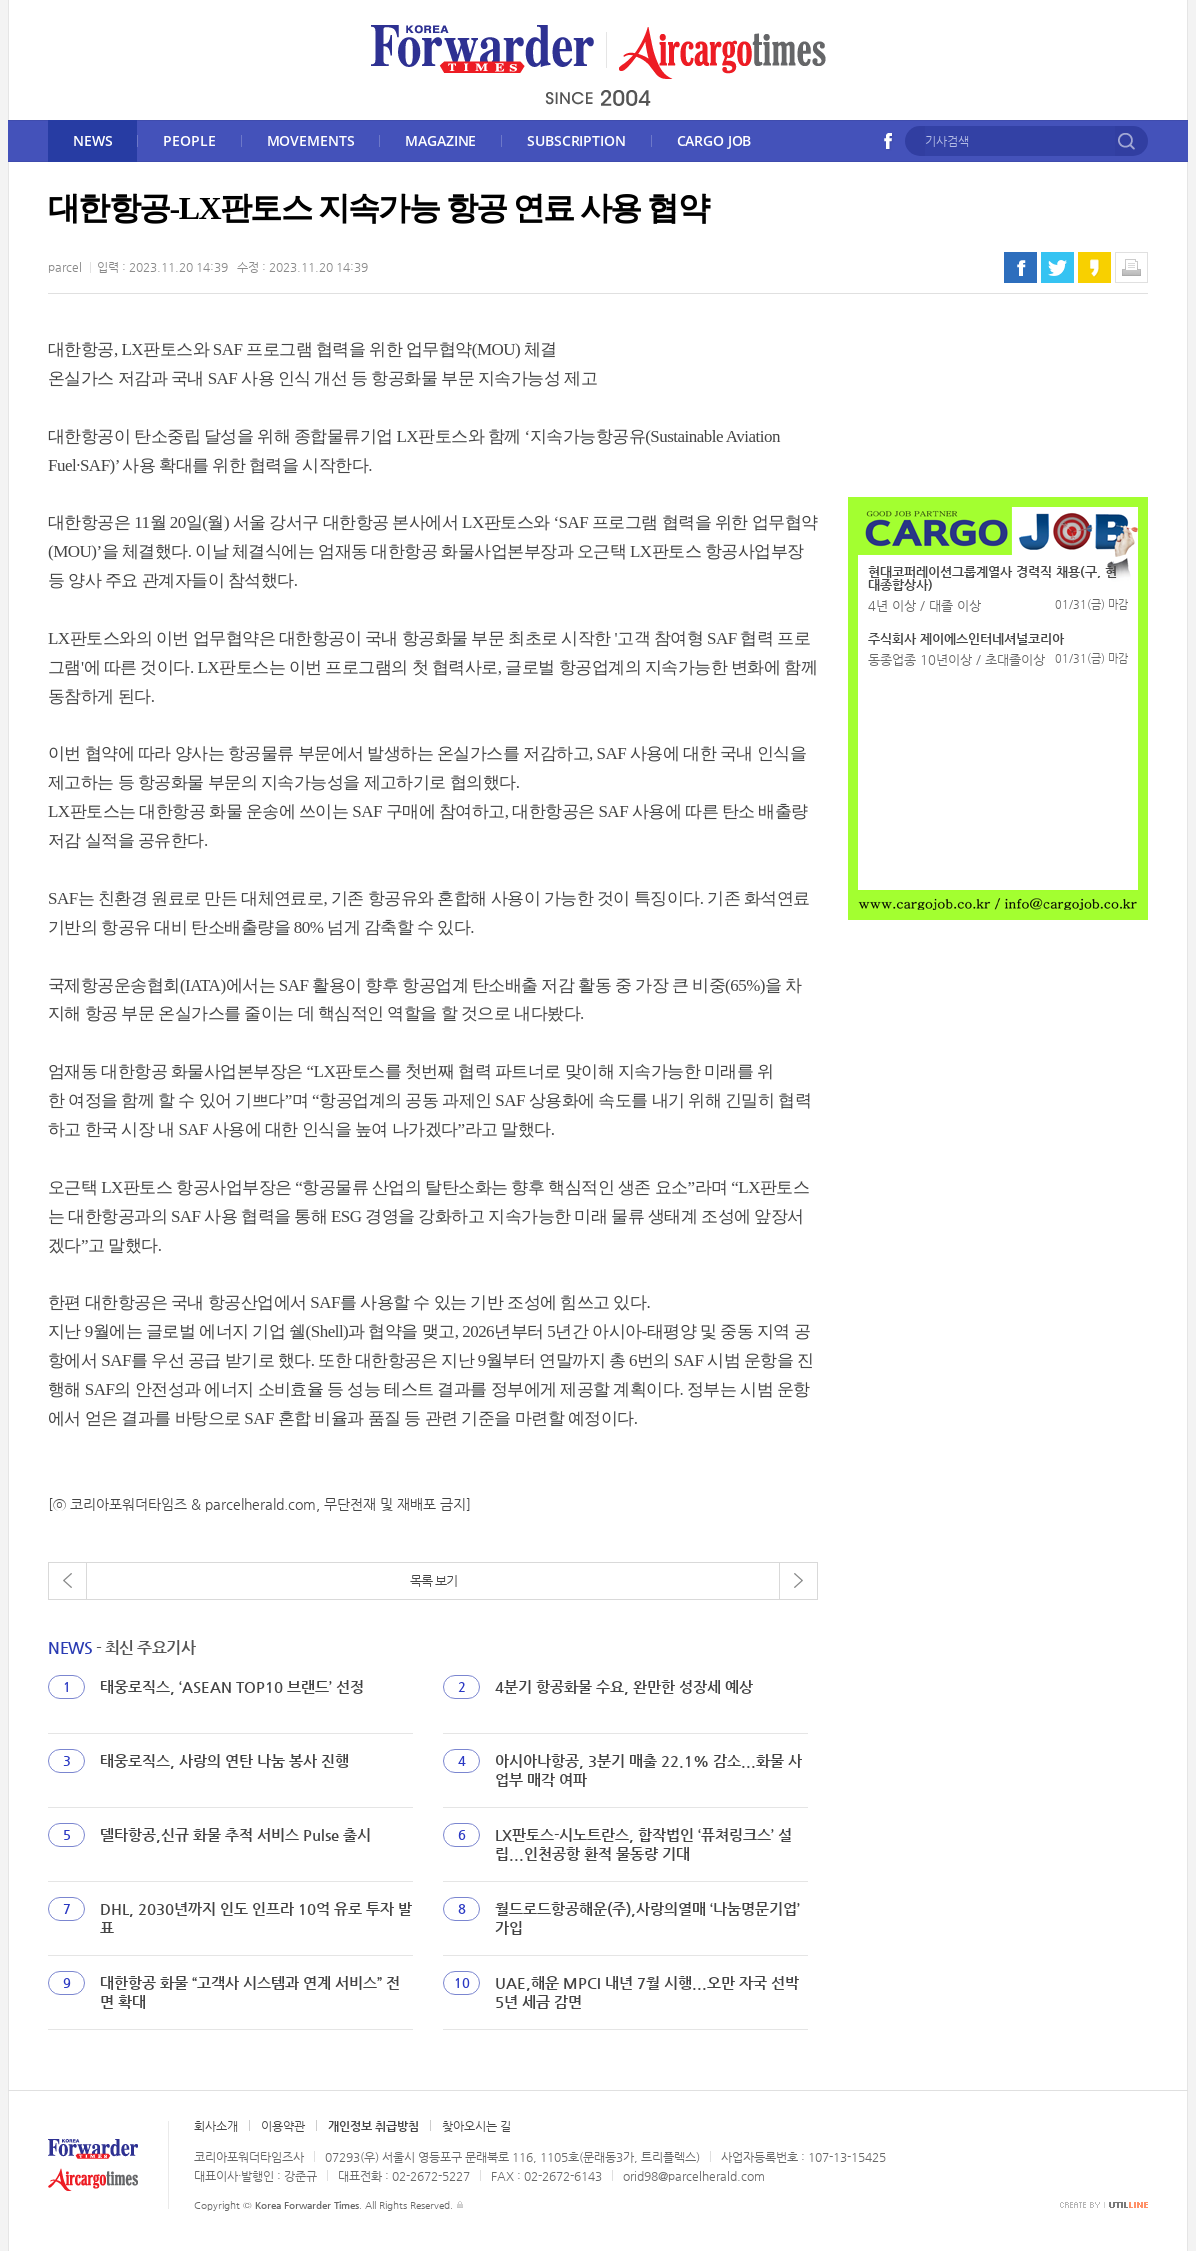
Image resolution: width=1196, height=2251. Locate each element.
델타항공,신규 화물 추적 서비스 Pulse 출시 (235, 1834)
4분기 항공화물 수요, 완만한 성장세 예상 (624, 1686)
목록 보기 (433, 1580)
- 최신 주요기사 (121, 1647)
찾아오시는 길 (476, 2126)
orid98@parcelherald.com (694, 2176)
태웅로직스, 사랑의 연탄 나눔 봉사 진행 (224, 1760)
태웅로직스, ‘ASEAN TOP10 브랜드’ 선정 (232, 1686)
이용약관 (283, 2126)
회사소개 (216, 2126)
